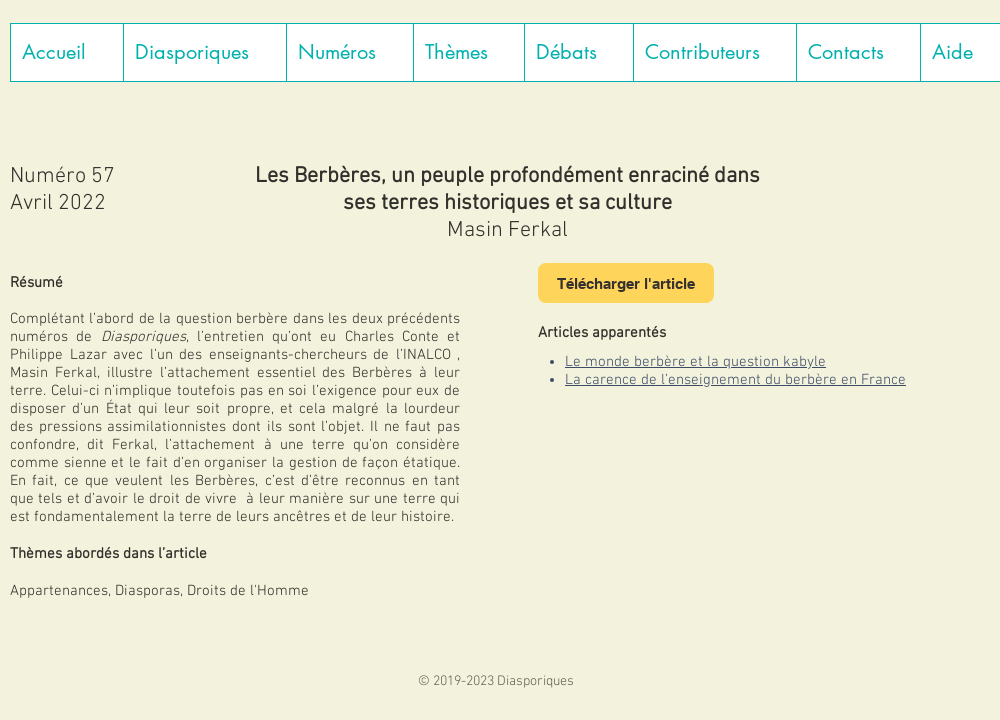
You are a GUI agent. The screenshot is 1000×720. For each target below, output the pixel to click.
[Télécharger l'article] (626, 283)
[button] (204, 52)
